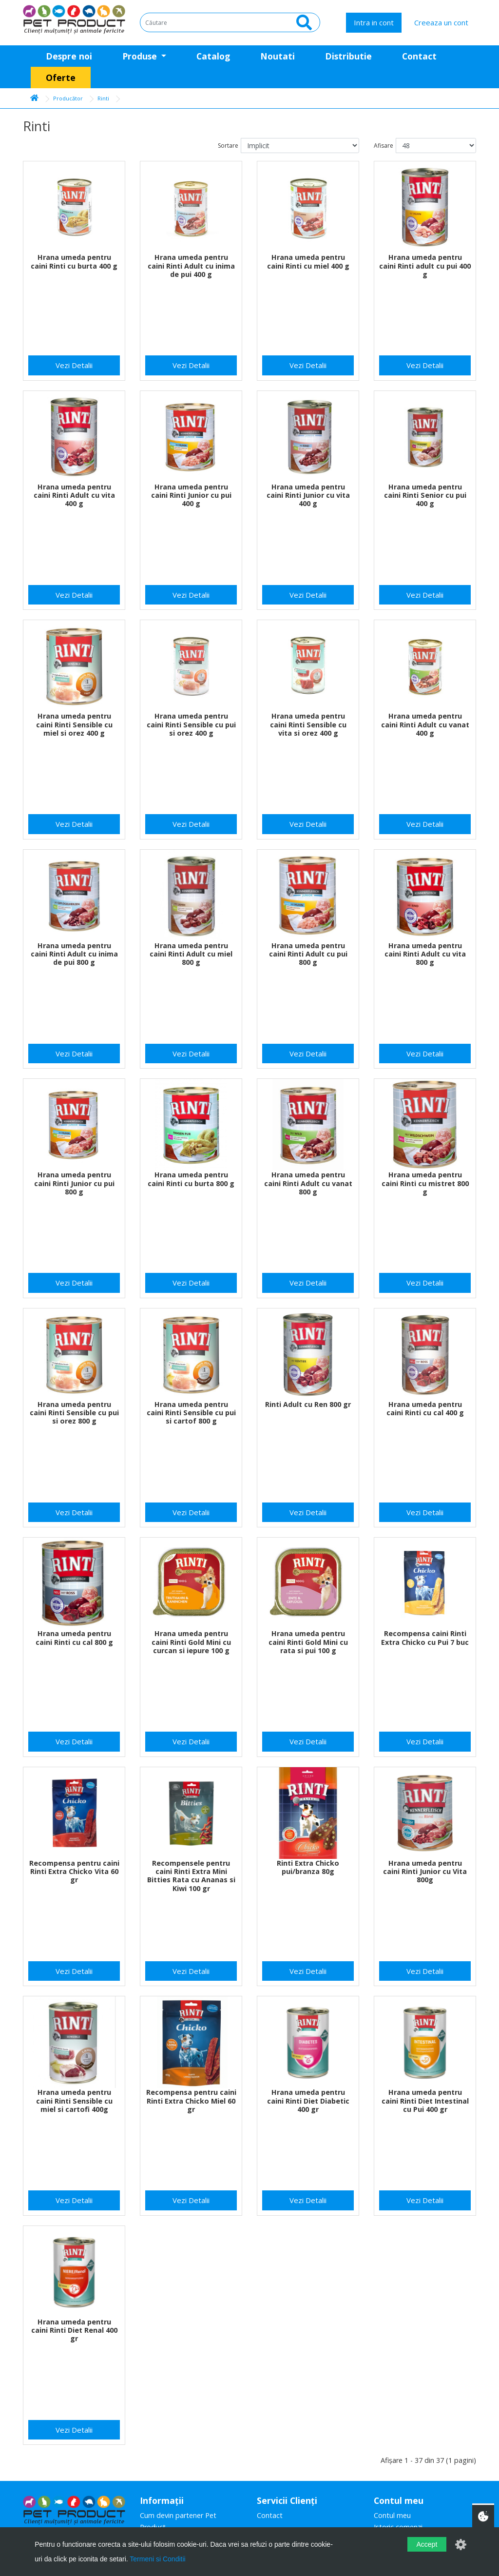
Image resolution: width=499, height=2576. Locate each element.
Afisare (383, 145)
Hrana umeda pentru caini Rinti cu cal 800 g (74, 1637)
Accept (426, 2544)
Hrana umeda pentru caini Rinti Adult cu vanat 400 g (425, 724)
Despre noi (69, 56)
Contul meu (392, 2515)
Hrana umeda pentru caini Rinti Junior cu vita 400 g (308, 495)
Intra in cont (374, 22)
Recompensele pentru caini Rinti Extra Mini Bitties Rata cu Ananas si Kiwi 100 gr (191, 1875)
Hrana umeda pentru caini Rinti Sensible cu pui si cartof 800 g (191, 1413)
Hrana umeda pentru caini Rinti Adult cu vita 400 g (74, 495)
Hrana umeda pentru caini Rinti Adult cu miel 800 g (191, 954)
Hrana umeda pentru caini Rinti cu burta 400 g (74, 261)
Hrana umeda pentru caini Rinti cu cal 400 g (425, 1408)
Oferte (61, 77)
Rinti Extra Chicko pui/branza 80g (308, 1867)
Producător (68, 98)
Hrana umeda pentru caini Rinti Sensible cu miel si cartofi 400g (74, 2101)
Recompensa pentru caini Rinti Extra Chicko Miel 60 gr (191, 2101)
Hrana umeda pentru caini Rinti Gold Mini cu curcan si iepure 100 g (191, 1642)
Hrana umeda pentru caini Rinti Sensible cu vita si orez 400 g (308, 724)
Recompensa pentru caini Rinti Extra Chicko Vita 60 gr (74, 1871)
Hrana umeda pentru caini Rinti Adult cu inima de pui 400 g (191, 266)
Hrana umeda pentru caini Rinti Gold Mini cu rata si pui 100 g (308, 1642)
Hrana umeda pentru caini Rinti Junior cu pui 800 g (74, 1183)
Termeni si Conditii (157, 2559)
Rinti (103, 98)
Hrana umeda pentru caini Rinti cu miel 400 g (308, 261)
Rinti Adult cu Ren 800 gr (308, 1404)
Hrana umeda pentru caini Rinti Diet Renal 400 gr (74, 2330)
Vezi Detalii (74, 365)
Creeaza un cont (441, 22)
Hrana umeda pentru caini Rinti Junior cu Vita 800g (425, 1871)
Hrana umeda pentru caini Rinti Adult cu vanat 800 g (308, 1183)
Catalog (213, 56)
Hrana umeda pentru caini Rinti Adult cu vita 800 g (425, 954)
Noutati (277, 56)
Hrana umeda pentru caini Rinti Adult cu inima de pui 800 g (74, 954)
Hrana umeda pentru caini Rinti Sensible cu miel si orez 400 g (74, 724)
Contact (419, 56)
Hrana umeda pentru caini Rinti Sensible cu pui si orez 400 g (191, 724)
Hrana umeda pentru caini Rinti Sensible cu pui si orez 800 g (74, 1413)
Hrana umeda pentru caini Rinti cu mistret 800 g (425, 1183)
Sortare (228, 145)
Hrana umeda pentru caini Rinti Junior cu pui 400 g (191, 495)
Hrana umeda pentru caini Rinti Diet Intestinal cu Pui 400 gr (425, 2101)
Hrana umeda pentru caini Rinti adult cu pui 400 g (425, 266)
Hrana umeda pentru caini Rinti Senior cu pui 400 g (425, 495)
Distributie (348, 56)
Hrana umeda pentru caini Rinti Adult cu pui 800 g (308, 954)
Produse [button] (140, 56)
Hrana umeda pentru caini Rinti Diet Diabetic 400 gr (308, 2101)
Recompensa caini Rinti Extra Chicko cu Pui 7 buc (425, 1637)
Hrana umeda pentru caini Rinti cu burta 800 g (191, 1179)
